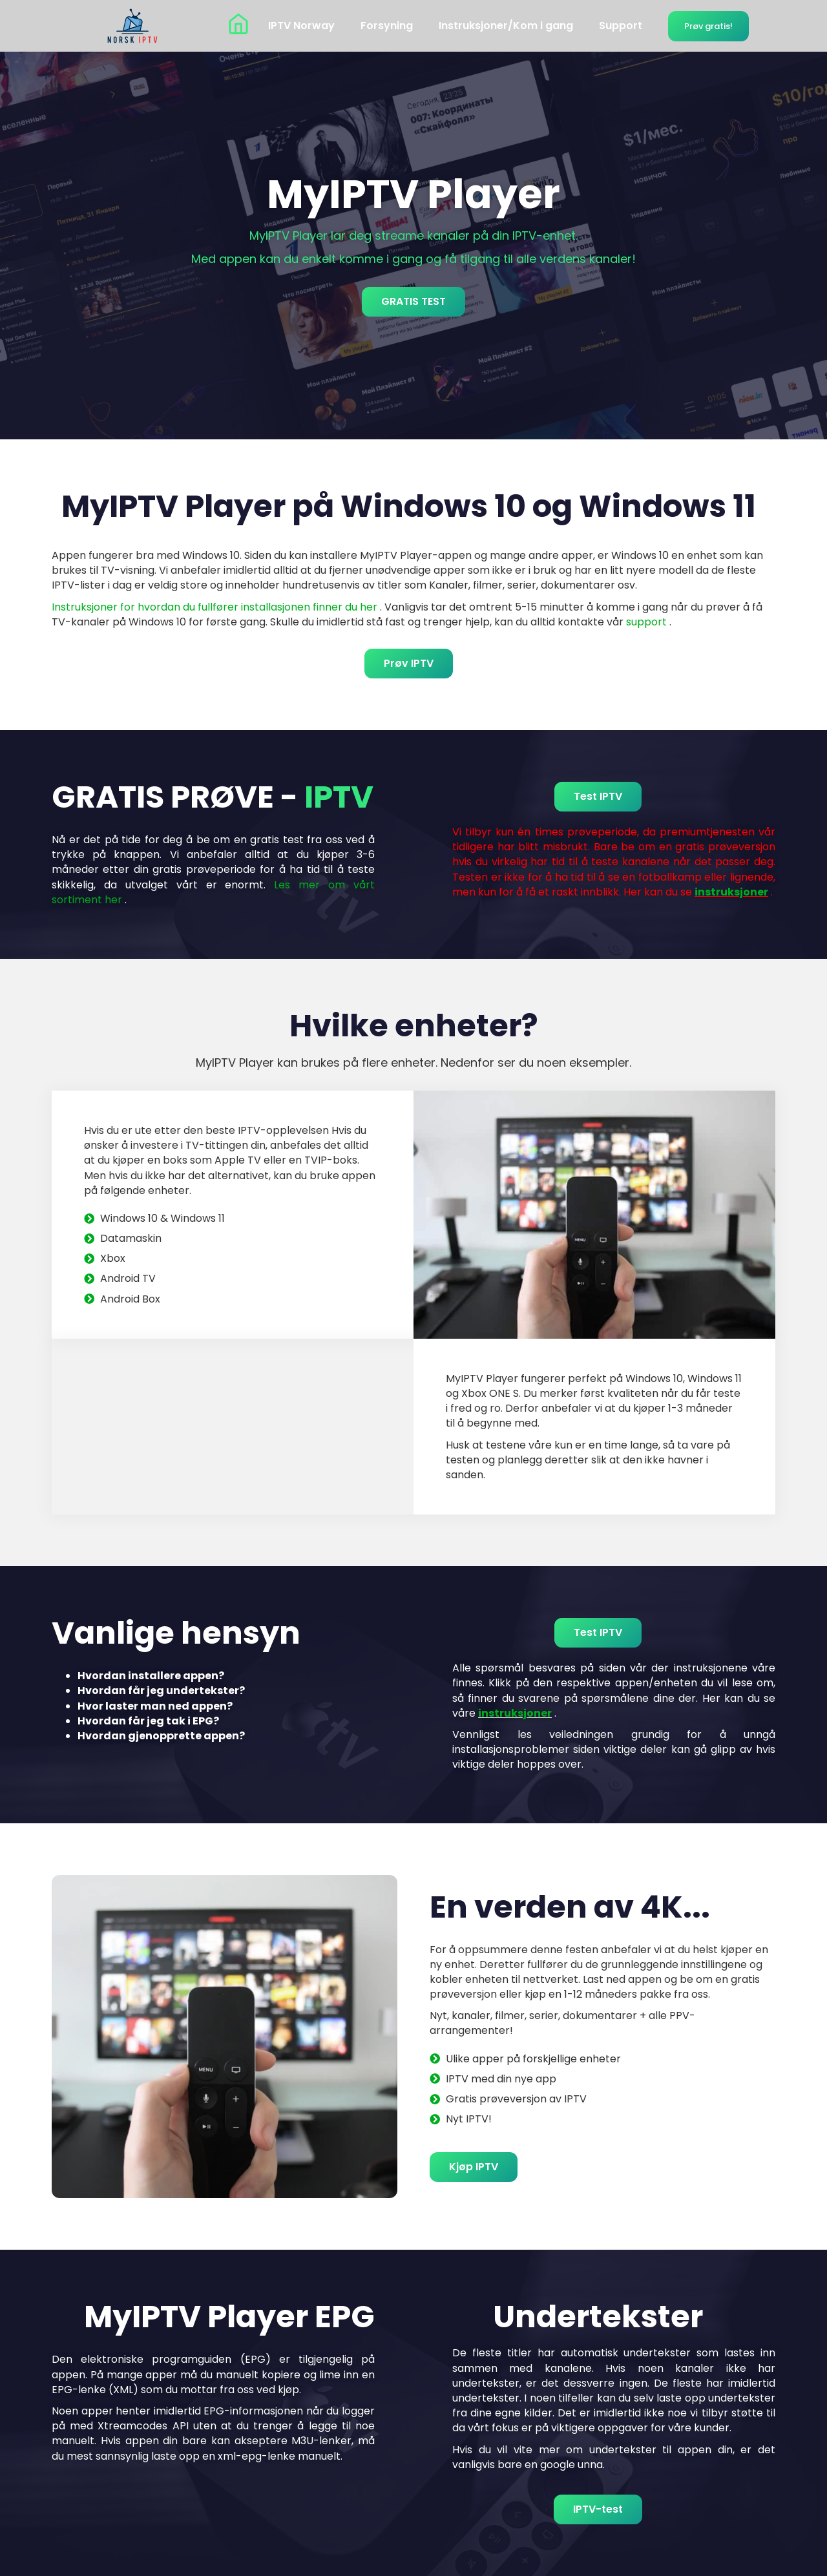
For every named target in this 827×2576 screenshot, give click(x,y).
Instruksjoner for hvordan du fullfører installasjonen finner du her (214, 607)
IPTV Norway (301, 25)
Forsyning (387, 25)
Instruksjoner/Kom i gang (506, 25)
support (646, 621)
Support (620, 25)
